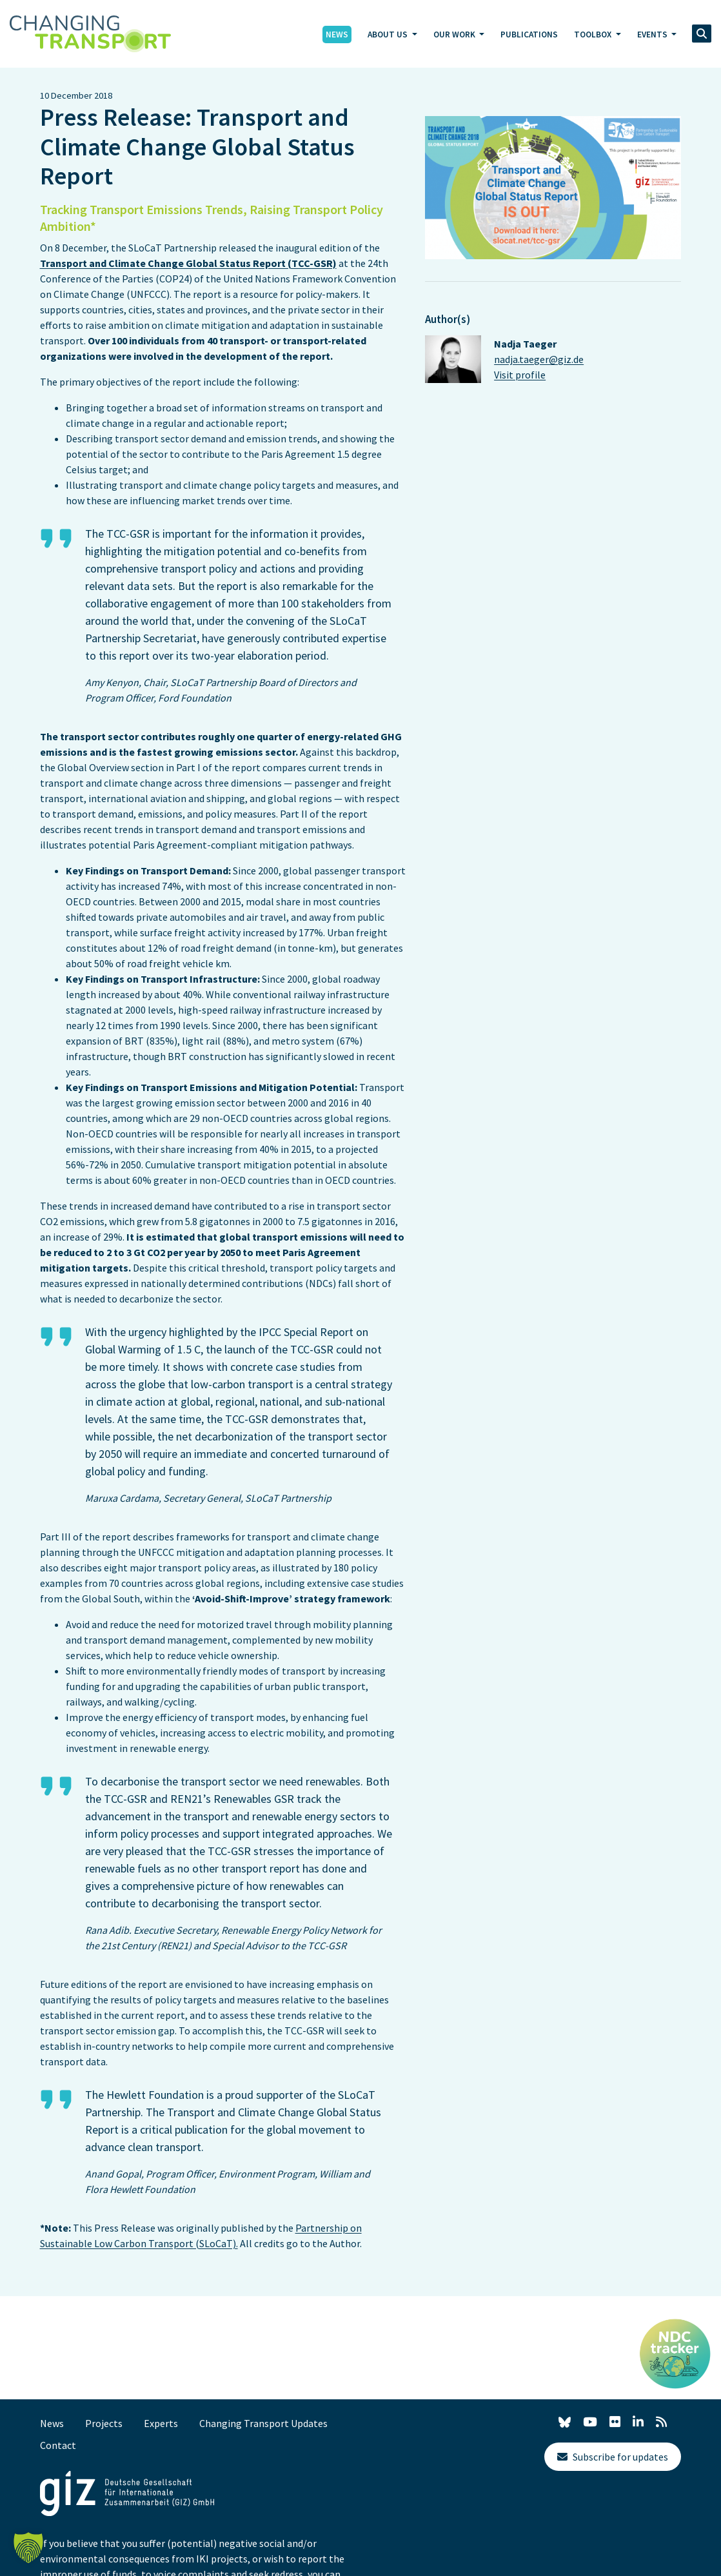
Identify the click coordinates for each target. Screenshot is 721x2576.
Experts (161, 2423)
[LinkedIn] (638, 2422)
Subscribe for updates (612, 2456)
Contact (58, 2445)
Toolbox (593, 34)
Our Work (455, 34)
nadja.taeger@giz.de (539, 359)
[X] (564, 2424)
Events (653, 34)
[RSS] (661, 2422)
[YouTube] (590, 2422)
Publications (529, 34)
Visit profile (520, 374)
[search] (701, 34)
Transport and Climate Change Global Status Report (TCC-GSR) (188, 263)
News (337, 34)
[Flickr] (614, 2422)
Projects (104, 2423)
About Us (389, 34)
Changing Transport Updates (263, 2423)
